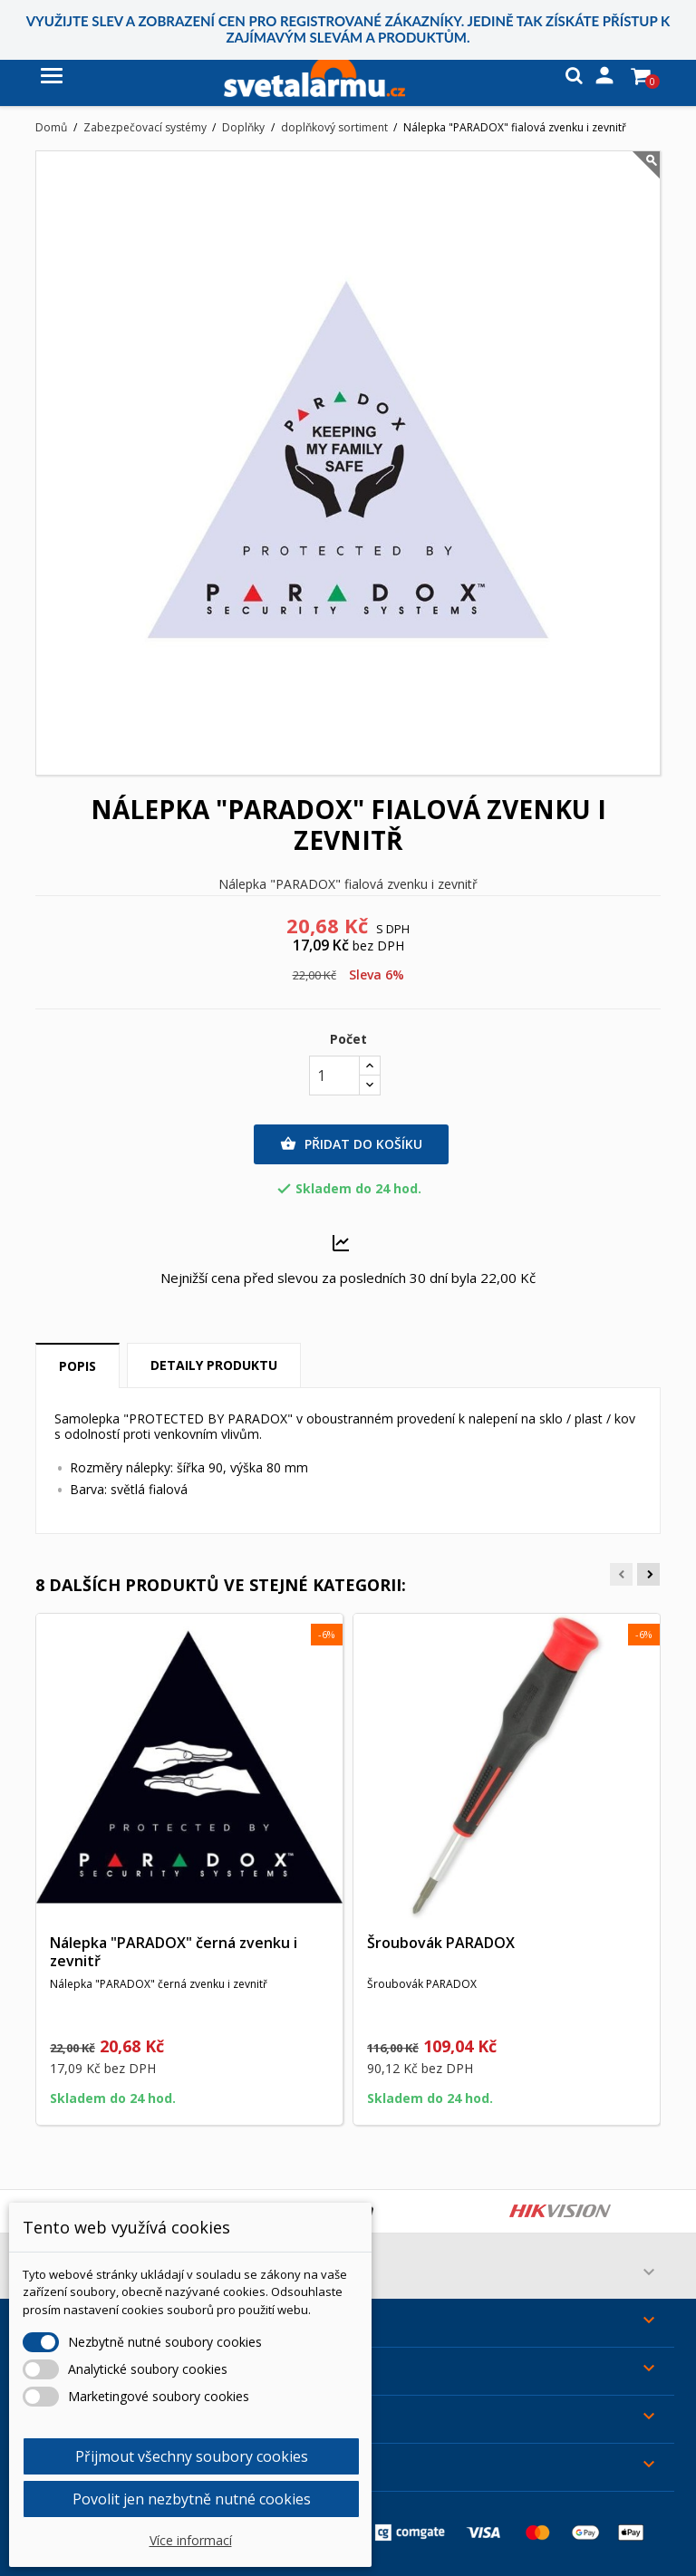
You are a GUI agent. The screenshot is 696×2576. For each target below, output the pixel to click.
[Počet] (334, 1075)
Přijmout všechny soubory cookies (191, 2456)
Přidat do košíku (351, 1144)
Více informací (191, 2540)
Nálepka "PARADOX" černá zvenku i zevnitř (173, 1952)
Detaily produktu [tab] (213, 1365)
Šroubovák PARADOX (441, 1943)
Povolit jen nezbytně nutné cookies (191, 2499)
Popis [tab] (77, 1366)
